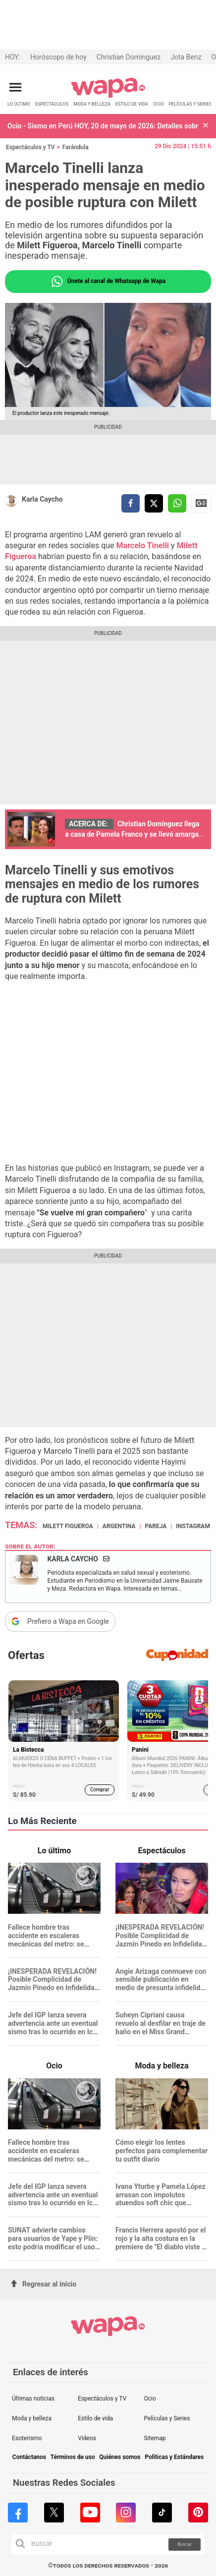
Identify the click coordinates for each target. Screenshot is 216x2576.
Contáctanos (29, 2457)
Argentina (119, 1526)
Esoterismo (27, 2438)
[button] (205, 126)
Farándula (75, 147)
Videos (87, 2438)
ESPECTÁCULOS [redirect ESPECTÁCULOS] (52, 104)
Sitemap (154, 2438)
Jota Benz (185, 57)
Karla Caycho (42, 499)
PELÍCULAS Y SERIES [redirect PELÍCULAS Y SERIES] (190, 104)
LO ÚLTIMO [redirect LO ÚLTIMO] (18, 104)
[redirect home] (108, 96)
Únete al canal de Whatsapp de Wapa (108, 281)
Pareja (155, 1526)
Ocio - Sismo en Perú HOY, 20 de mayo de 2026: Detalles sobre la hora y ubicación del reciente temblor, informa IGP (102, 126)
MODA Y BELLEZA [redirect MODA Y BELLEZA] (91, 104)
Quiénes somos (119, 2457)
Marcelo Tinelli (143, 545)
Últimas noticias (33, 2398)
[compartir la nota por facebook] (130, 503)
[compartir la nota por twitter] (154, 503)
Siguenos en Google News (201, 503)
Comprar (99, 1789)
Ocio (150, 2398)
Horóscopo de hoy (58, 57)
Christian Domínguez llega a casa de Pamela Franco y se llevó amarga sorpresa (132, 834)
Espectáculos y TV (30, 147)
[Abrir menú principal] (15, 87)
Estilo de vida (95, 2418)
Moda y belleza (32, 2418)
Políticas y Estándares (174, 2457)
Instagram (193, 1526)
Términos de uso (73, 2457)
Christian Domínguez (129, 57)
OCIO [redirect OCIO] (158, 104)
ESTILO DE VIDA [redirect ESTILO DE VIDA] (131, 104)
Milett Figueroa (68, 1526)
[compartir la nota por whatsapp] (177, 503)
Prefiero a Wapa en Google (68, 1621)
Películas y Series (167, 2418)
